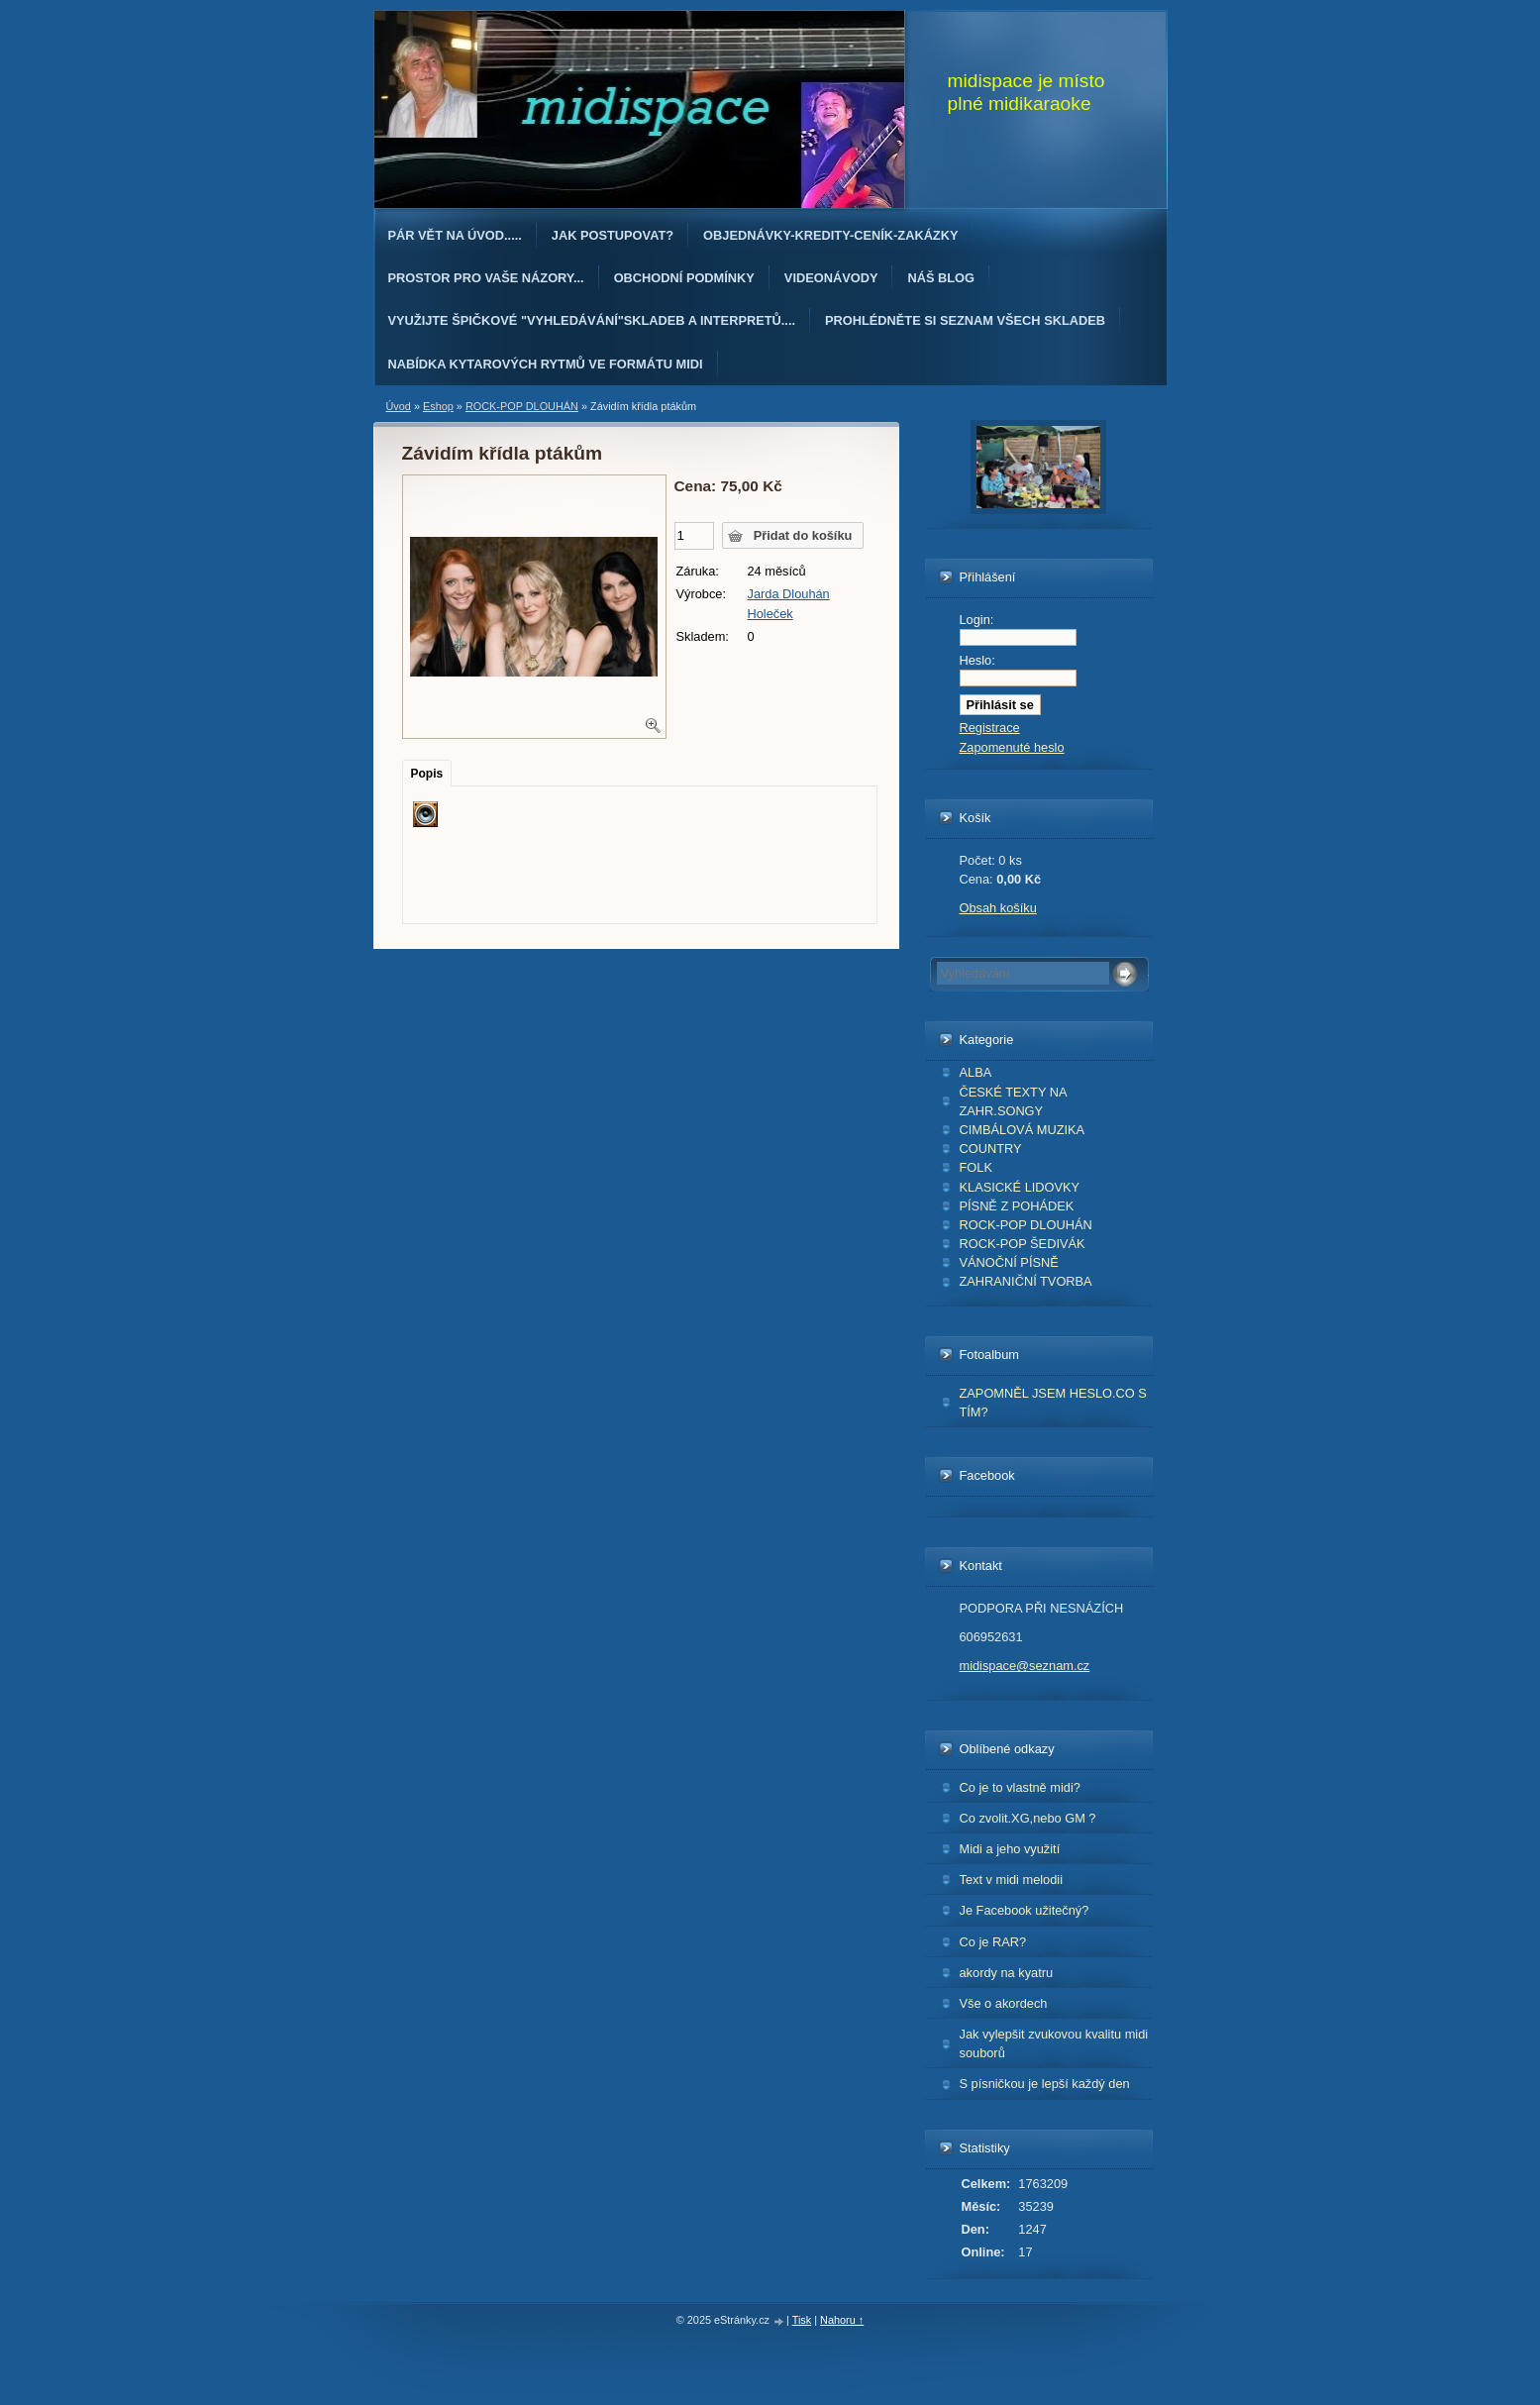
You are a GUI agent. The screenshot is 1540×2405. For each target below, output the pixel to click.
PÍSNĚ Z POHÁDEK (1017, 1206)
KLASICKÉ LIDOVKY (1020, 1187)
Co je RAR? (993, 1941)
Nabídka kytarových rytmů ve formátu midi (545, 364)
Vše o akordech (1004, 2003)
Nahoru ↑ (842, 2320)
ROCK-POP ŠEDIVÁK (1022, 1243)
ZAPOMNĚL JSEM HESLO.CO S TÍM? (1053, 1402)
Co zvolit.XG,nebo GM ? (1028, 1818)
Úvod (398, 406)
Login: (977, 619)
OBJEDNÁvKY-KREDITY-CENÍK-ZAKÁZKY (830, 235)
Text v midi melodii (1012, 1879)
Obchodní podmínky (684, 277)
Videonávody (831, 277)
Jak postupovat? (612, 235)
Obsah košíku (998, 907)
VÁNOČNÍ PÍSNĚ (1009, 1262)
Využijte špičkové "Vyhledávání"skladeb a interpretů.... (592, 320)
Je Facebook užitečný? (1024, 1910)
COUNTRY (991, 1148)
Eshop (438, 406)
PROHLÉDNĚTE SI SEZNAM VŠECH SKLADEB (965, 320)
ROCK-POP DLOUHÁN (1026, 1224)
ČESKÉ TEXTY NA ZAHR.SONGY (1014, 1101)
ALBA (976, 1072)
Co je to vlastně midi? (1020, 1787)
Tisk (802, 2320)
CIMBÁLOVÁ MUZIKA (1022, 1129)
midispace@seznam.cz (1025, 1665)
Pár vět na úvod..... (455, 235)
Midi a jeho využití (1010, 1848)
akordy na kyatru (1007, 1972)
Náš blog (941, 277)
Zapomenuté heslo (1012, 747)
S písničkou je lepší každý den (1045, 2083)
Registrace (990, 727)
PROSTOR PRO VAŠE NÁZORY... (486, 277)
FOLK (976, 1167)
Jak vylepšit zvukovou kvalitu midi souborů (1054, 2043)
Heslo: (977, 660)
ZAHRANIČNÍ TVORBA (1026, 1281)
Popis (427, 774)
